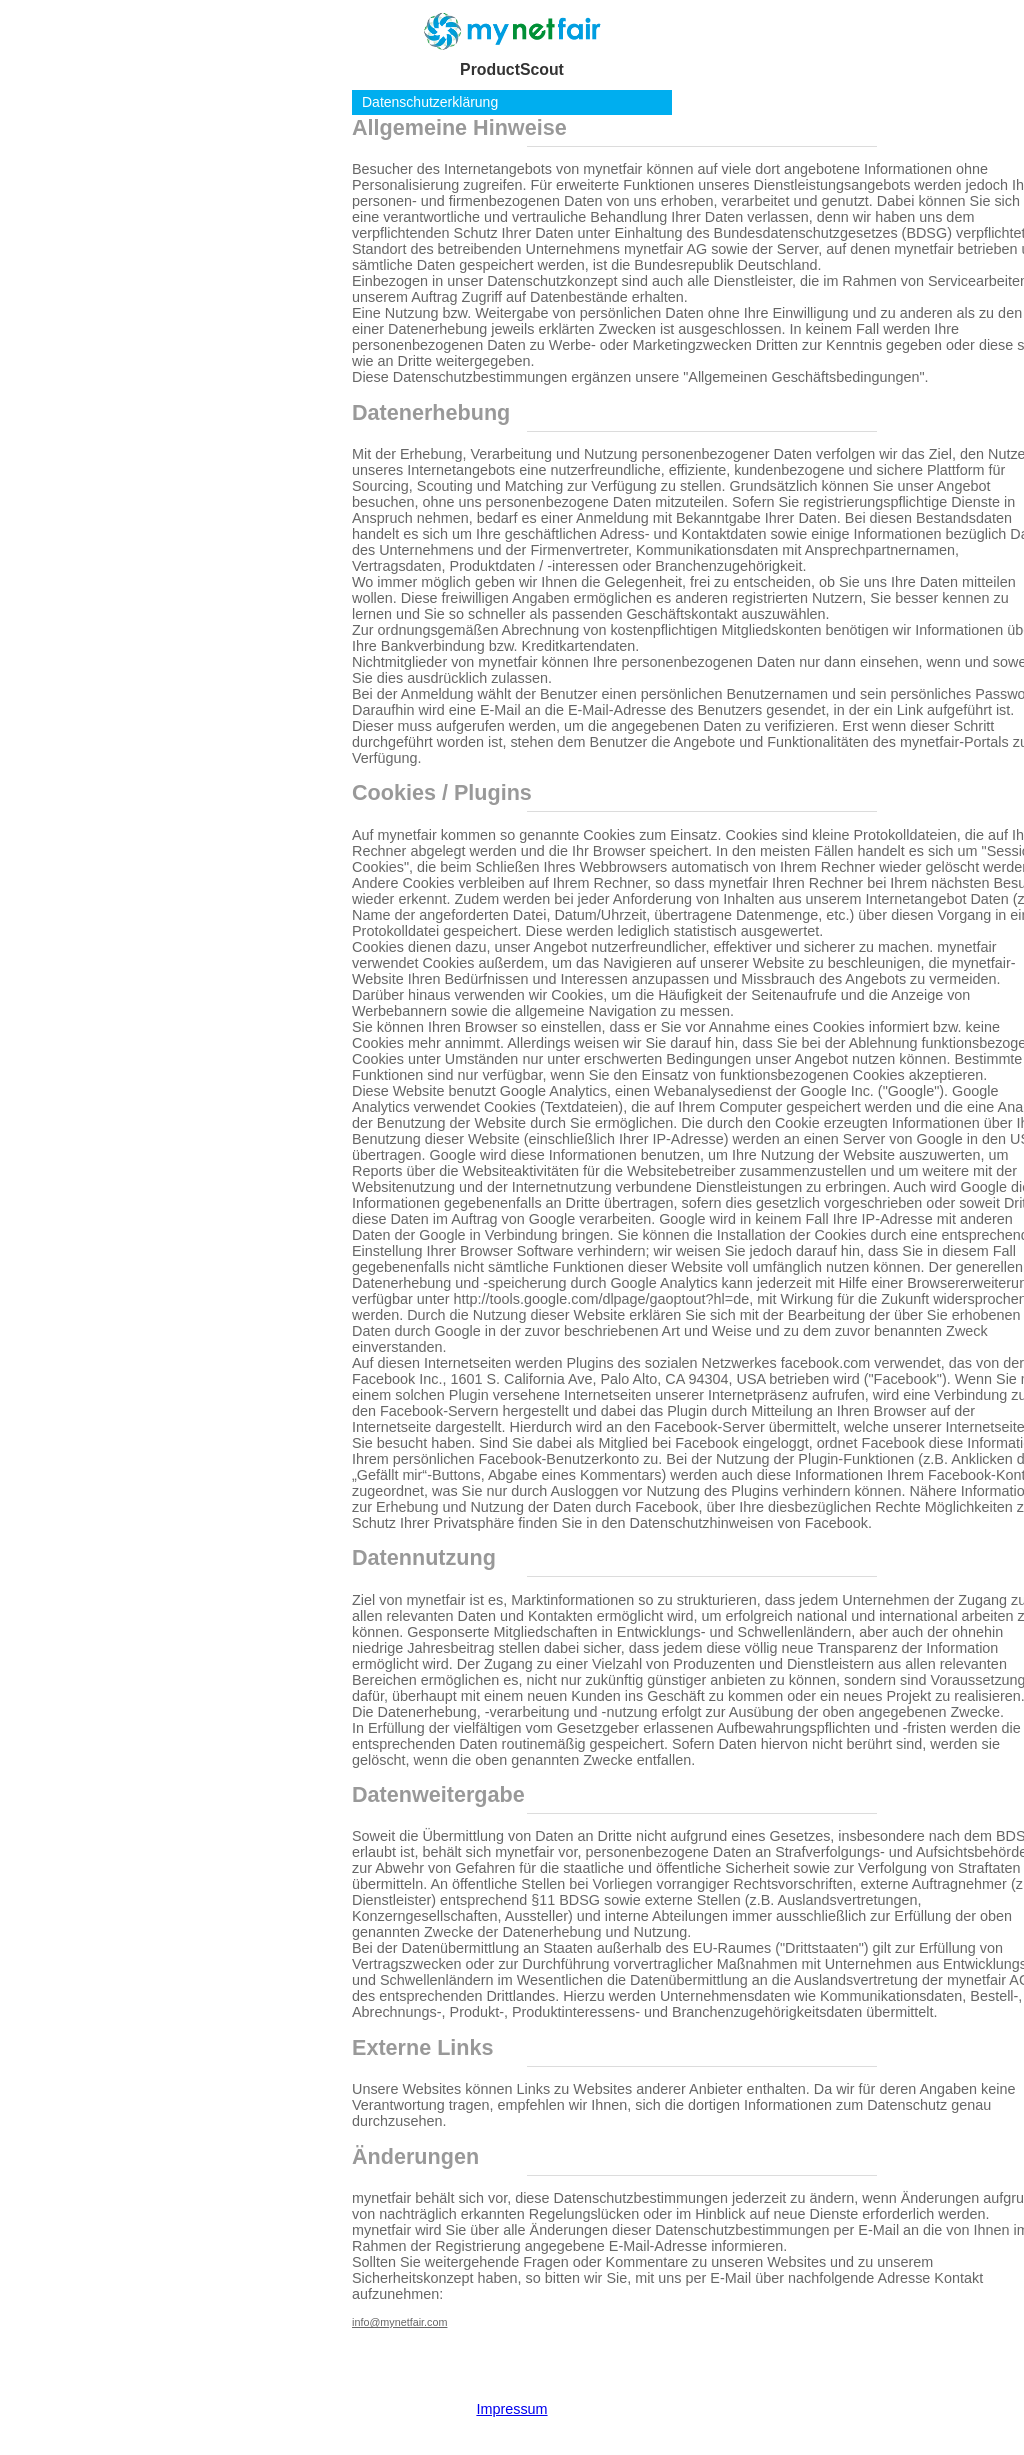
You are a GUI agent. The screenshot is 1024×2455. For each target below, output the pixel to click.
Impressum (511, 2409)
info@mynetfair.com (399, 2322)
